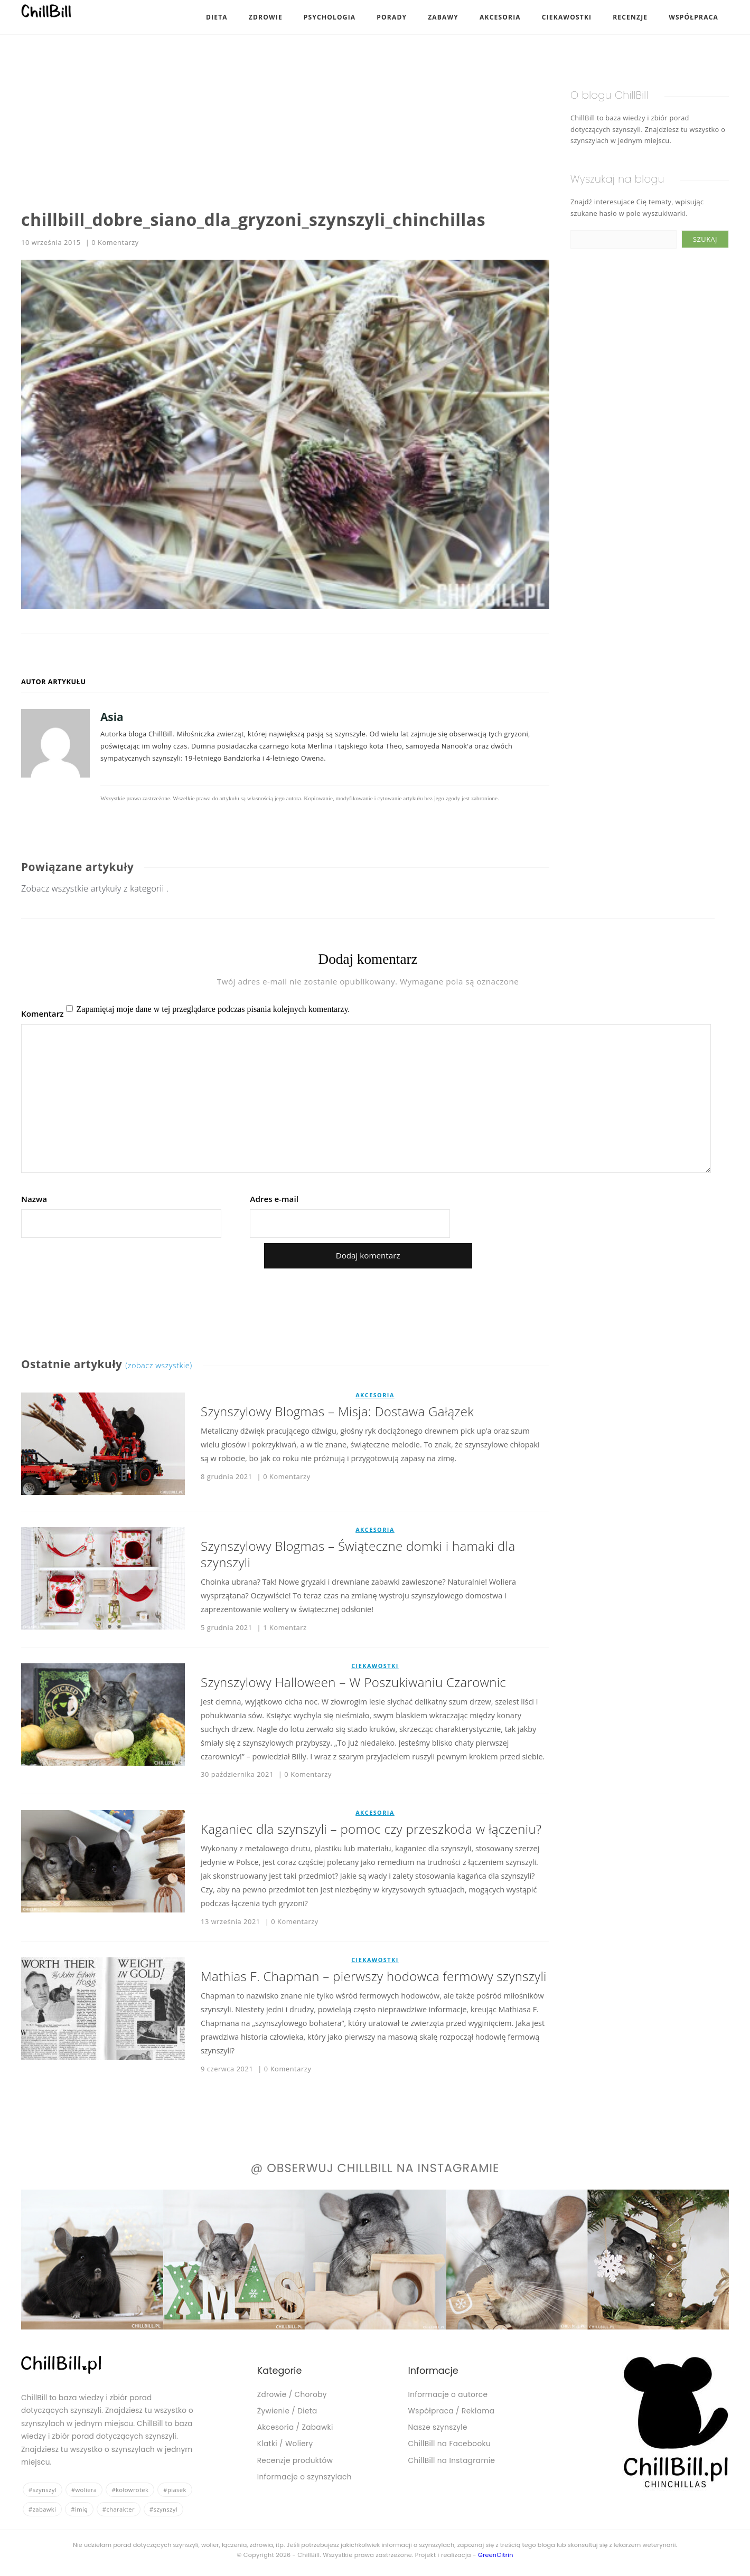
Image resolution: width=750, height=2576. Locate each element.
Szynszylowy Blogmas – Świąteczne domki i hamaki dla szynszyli (358, 1554)
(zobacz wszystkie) (158, 1365)
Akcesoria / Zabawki (295, 2427)
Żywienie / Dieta (287, 2411)
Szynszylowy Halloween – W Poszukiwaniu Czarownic (353, 1682)
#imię (79, 2509)
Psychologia (329, 17)
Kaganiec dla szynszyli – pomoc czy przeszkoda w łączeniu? (371, 1829)
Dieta (217, 17)
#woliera (84, 2490)
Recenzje (630, 17)
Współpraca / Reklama (451, 2411)
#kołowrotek (129, 2490)
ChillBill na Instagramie (451, 2461)
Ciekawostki (567, 17)
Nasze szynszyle (437, 2427)
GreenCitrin (495, 2555)
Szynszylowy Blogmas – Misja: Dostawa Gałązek (337, 1411)
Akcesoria (500, 17)
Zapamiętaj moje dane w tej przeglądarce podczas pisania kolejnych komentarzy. (213, 1009)
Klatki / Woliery (285, 2444)
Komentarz (42, 1014)
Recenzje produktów (295, 2461)
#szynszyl (43, 2490)
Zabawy (443, 17)
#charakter (118, 2509)
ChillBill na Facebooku (449, 2444)
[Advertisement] (285, 116)
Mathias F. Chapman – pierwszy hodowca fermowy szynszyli (374, 1976)
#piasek (174, 2490)
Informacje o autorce (448, 2395)
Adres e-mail (274, 1199)
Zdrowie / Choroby (292, 2395)
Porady (392, 17)
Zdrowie (266, 17)
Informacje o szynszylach (304, 2477)
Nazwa (34, 1199)
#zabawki (42, 2509)
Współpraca (693, 17)
